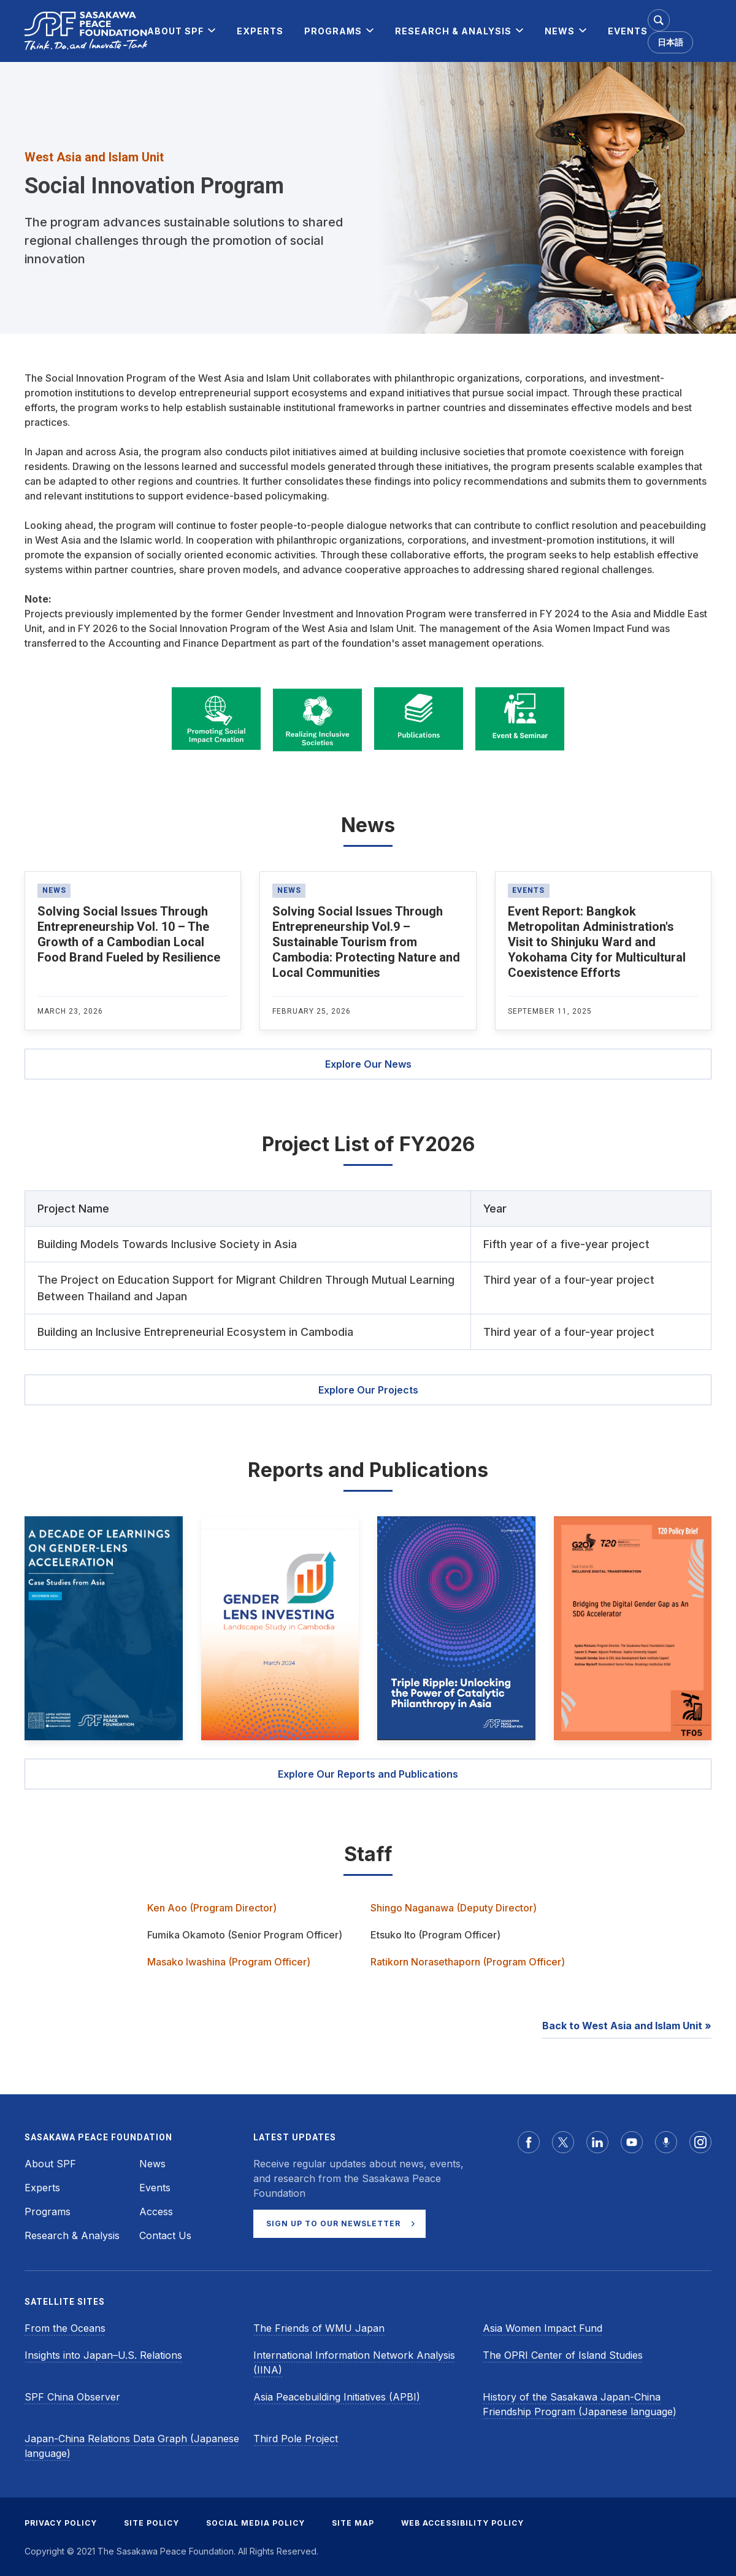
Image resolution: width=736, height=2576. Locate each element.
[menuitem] (175, 31)
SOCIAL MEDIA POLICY (255, 2523)
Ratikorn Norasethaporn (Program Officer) (467, 1962)
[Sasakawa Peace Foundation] (86, 31)
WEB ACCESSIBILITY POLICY (462, 2523)
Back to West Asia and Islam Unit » (626, 2025)
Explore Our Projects (368, 1390)
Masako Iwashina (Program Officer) (228, 1962)
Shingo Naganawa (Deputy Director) (453, 1908)
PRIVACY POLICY (61, 2523)
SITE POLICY (151, 2523)
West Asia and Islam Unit (94, 157)
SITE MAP (353, 2523)
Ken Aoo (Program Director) (212, 1908)
